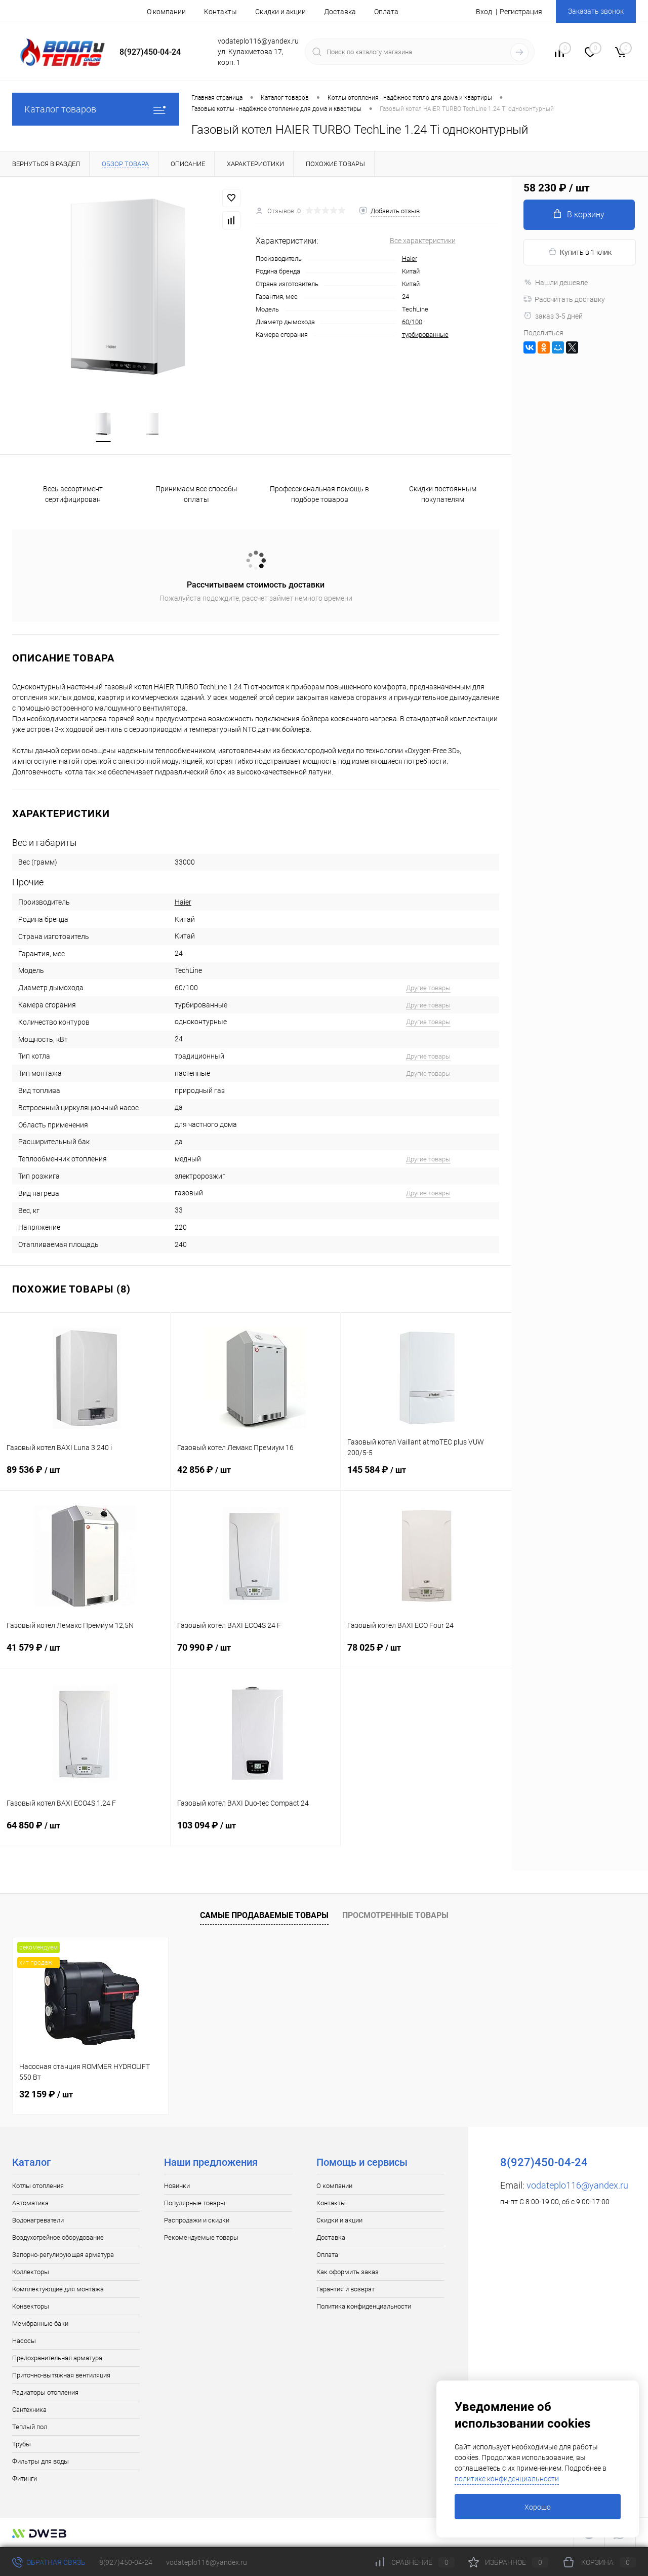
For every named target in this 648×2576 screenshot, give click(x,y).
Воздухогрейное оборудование (58, 2237)
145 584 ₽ (426, 1476)
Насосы (24, 2341)
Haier (409, 258)
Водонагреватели (38, 2220)
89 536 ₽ (85, 1476)
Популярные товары (194, 2203)
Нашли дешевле (555, 283)
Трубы (21, 2444)
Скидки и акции (280, 12)
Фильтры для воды (40, 2461)
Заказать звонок (596, 11)
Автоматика (30, 2203)
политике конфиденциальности (507, 2479)
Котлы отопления (38, 2186)
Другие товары (428, 988)
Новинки (177, 2186)
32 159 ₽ (46, 2094)
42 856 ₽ (255, 1476)
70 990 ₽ (255, 1653)
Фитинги (24, 2478)
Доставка (340, 12)
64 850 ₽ (85, 1831)
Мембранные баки (40, 2323)
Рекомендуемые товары (201, 2237)
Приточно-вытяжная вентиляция (61, 2375)
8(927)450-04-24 (125, 2562)
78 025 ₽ (426, 1653)
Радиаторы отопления (45, 2392)
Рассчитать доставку (564, 299)
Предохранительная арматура (57, 2358)
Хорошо (537, 2507)
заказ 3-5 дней (553, 316)
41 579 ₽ (85, 1653)
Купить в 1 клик (580, 252)
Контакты (220, 12)
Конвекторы (30, 2306)
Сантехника (29, 2409)
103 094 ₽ (255, 1831)
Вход (484, 12)
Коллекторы (30, 2272)
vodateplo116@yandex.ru (577, 2185)
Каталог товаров (95, 109)
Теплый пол (29, 2427)
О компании (166, 12)
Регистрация (521, 12)
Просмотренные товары (395, 1915)
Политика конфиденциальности (363, 2306)
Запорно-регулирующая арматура (63, 2254)
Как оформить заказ (347, 2272)
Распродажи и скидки (196, 2220)
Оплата (386, 12)
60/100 (412, 322)
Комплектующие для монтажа (58, 2289)
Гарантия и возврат (345, 2289)
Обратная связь (49, 2562)
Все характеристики (423, 241)
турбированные (425, 334)
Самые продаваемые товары (264, 1915)
